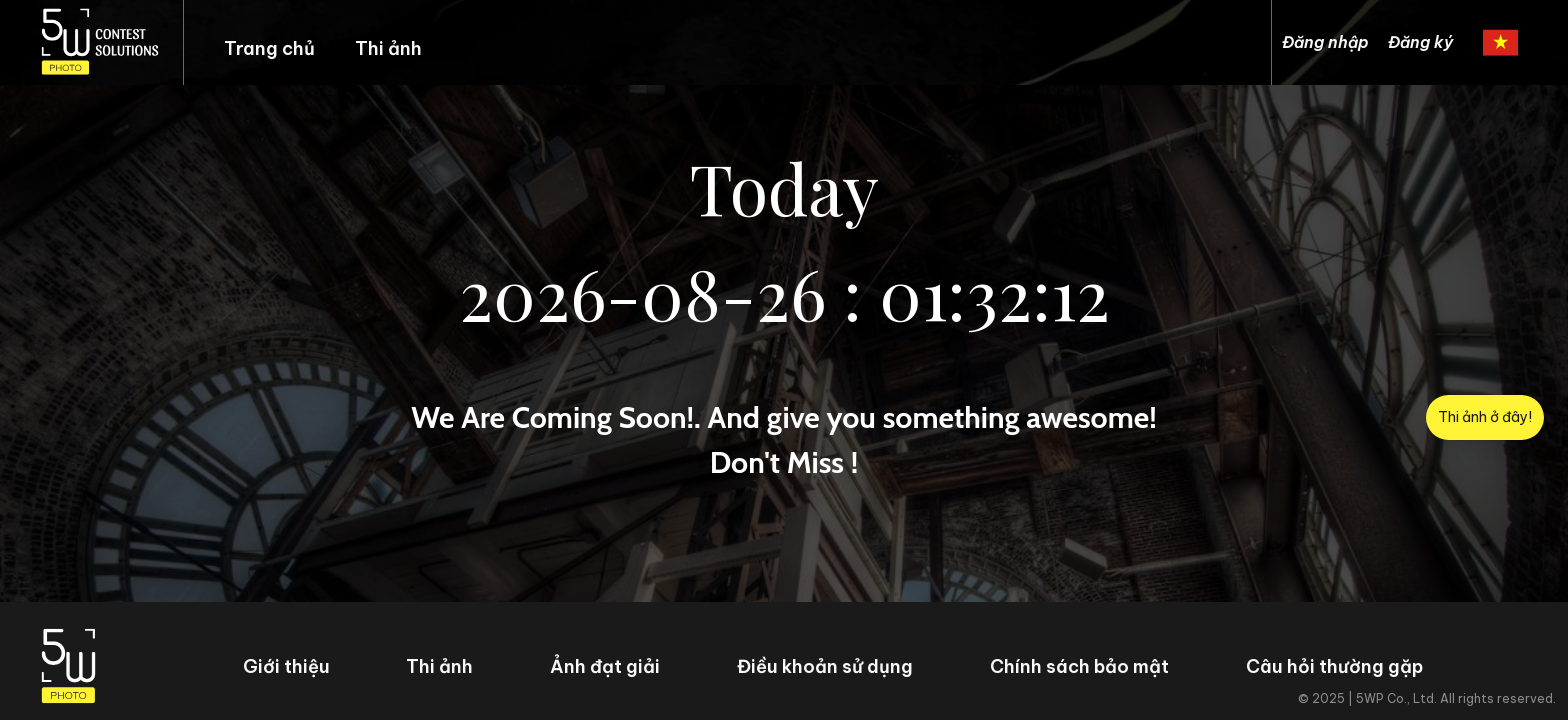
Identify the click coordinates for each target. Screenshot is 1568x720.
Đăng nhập (1325, 42)
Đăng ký (1420, 42)
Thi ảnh (388, 48)
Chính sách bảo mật (1079, 666)
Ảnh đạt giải (605, 666)
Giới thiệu (286, 666)
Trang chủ (269, 48)
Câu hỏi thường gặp (1334, 666)
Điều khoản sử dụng (825, 666)
